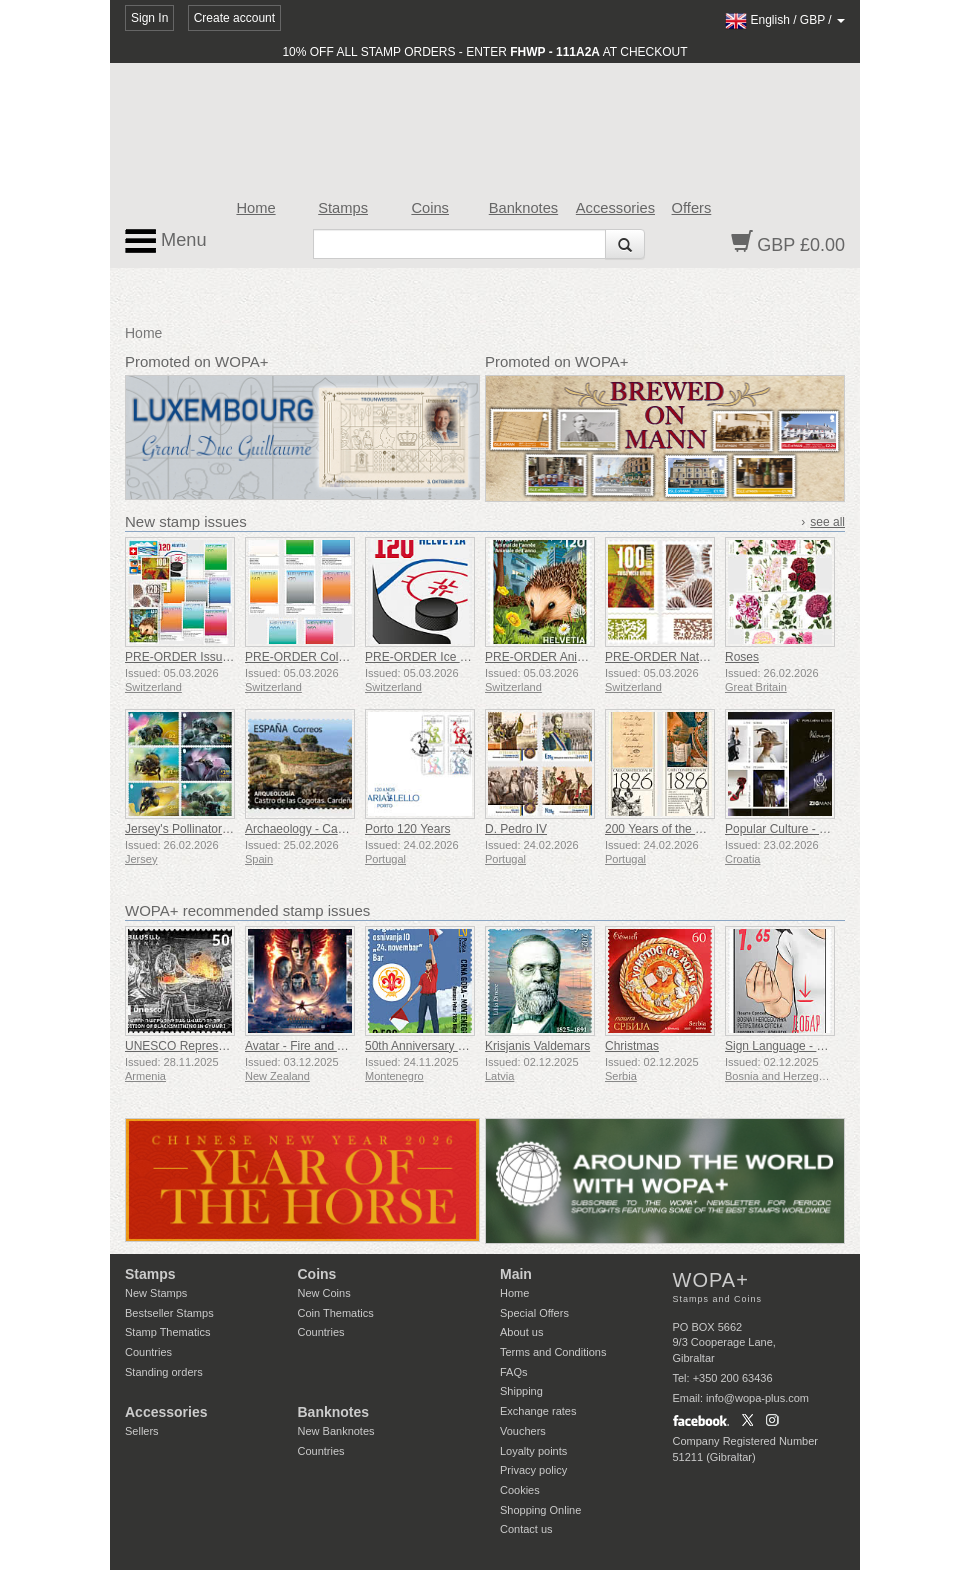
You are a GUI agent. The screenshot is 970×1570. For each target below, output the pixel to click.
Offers (692, 208)
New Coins (324, 1293)
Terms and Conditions (553, 1352)
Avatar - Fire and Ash (301, 1046)
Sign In (149, 18)
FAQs (514, 1372)
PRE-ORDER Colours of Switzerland (342, 657)
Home (255, 208)
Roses (742, 657)
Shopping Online (540, 1510)
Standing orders (164, 1372)
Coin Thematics (336, 1313)
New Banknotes (336, 1431)
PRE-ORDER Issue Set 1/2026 (207, 657)
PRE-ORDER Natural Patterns (686, 657)
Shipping (521, 1391)
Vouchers (523, 1431)
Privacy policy (533, 1470)
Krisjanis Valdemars (537, 1046)
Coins (430, 208)
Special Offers (534, 1313)
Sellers (142, 1431)
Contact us (526, 1529)
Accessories (615, 208)
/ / (785, 20)
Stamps (343, 208)
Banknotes (523, 208)
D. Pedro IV (516, 829)
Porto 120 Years (407, 829)
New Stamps (156, 1293)
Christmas (632, 1046)
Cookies (520, 1490)
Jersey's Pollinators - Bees (195, 829)
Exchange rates (538, 1411)
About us (521, 1332)
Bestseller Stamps (169, 1313)
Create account (234, 18)
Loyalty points (533, 1451)
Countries (148, 1352)
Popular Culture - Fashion (793, 829)
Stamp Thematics (167, 1332)
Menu (166, 241)
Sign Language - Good (785, 1046)
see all (827, 522)
